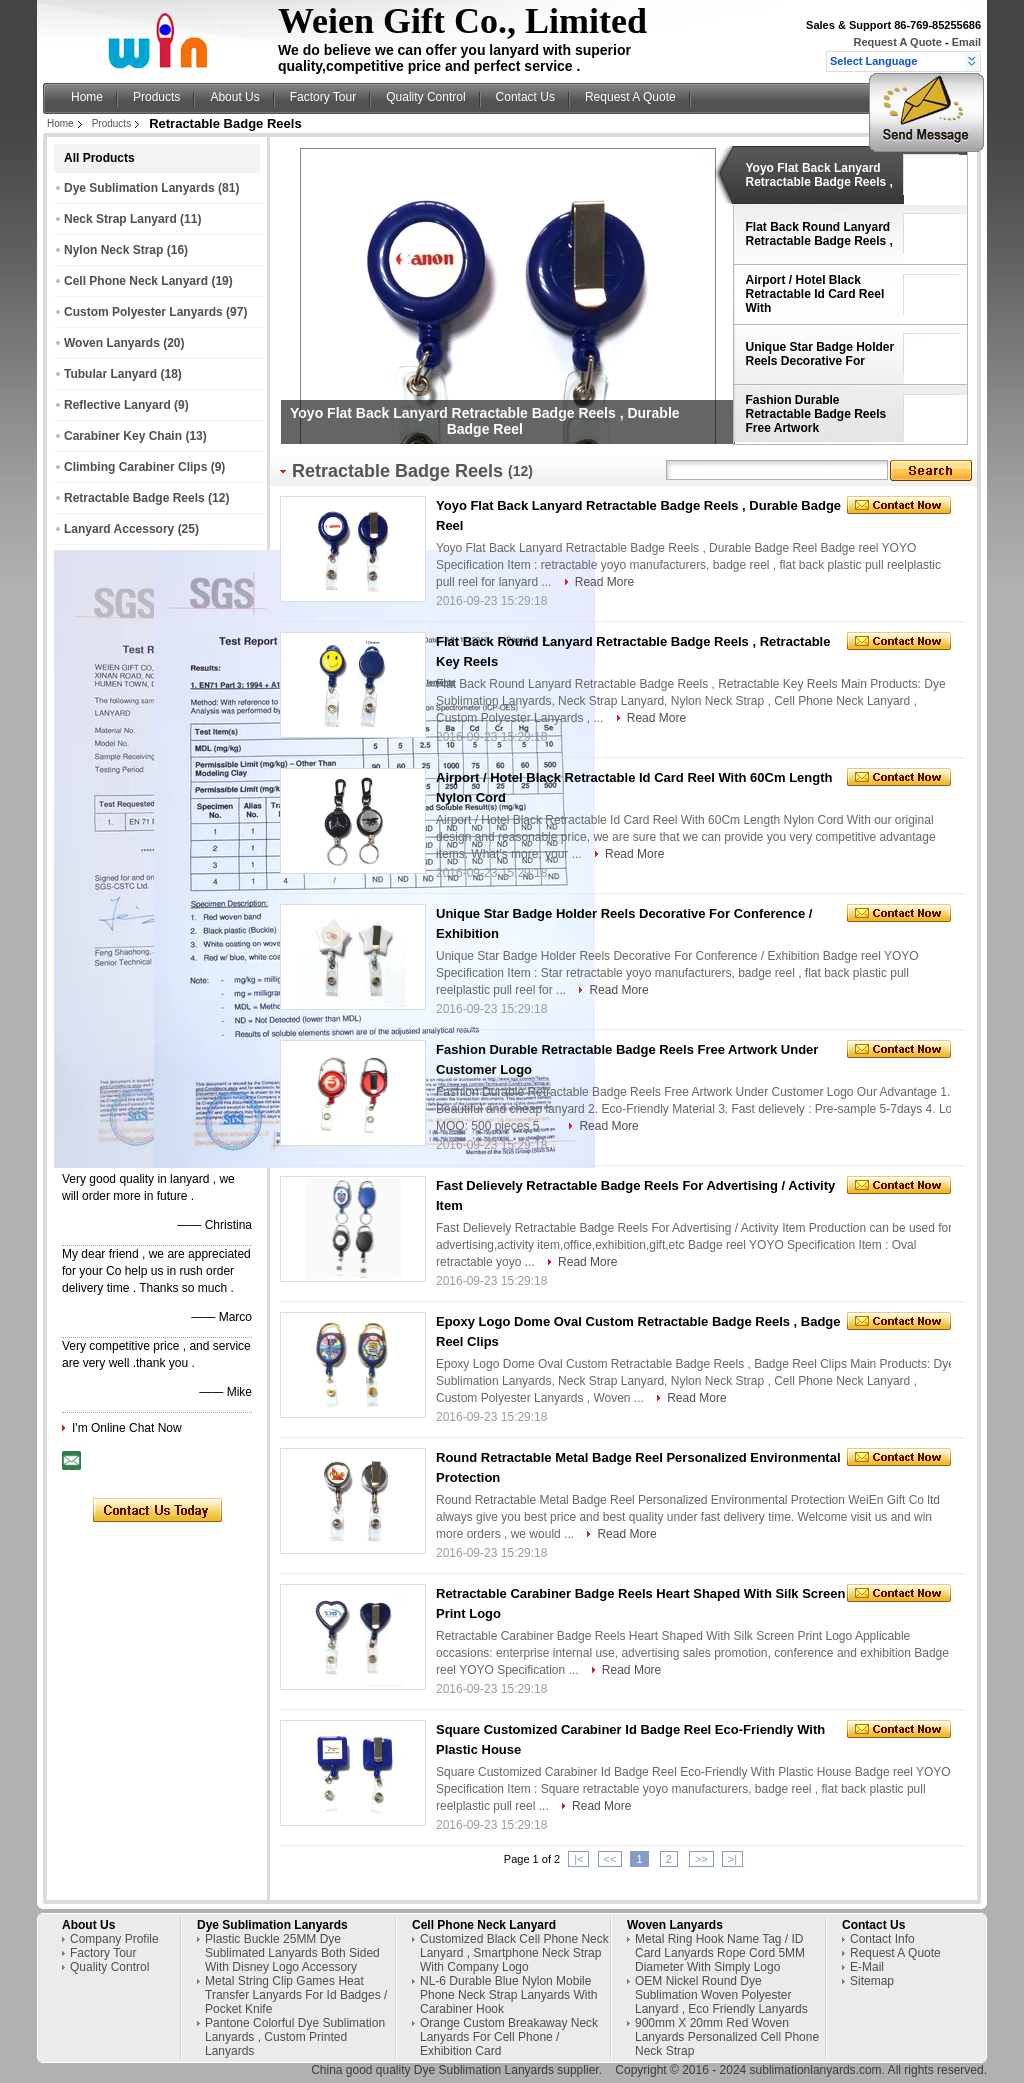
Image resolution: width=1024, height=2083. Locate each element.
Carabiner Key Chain (123, 436)
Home (87, 97)
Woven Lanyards (112, 343)
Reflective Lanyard (117, 405)
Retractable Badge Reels (134, 498)
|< (578, 1859)
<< (610, 1859)
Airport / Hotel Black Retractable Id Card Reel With (815, 294)
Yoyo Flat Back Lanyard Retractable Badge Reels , (819, 175)
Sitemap (872, 1981)
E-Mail (867, 1967)
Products (156, 97)
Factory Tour (323, 97)
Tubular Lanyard (110, 374)
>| (732, 1859)
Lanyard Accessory (119, 529)
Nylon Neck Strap (113, 250)
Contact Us (525, 97)
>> (701, 1859)
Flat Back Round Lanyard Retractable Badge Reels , (819, 234)
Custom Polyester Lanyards (143, 312)
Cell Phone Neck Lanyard (136, 281)
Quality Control (425, 97)
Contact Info (882, 1939)
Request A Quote (897, 42)
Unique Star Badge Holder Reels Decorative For (820, 354)
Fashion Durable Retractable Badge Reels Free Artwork (816, 414)
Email (966, 42)
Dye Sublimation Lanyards (139, 188)
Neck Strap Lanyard (120, 219)
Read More (604, 582)
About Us (234, 97)
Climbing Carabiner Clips (135, 467)
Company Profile (114, 1939)
